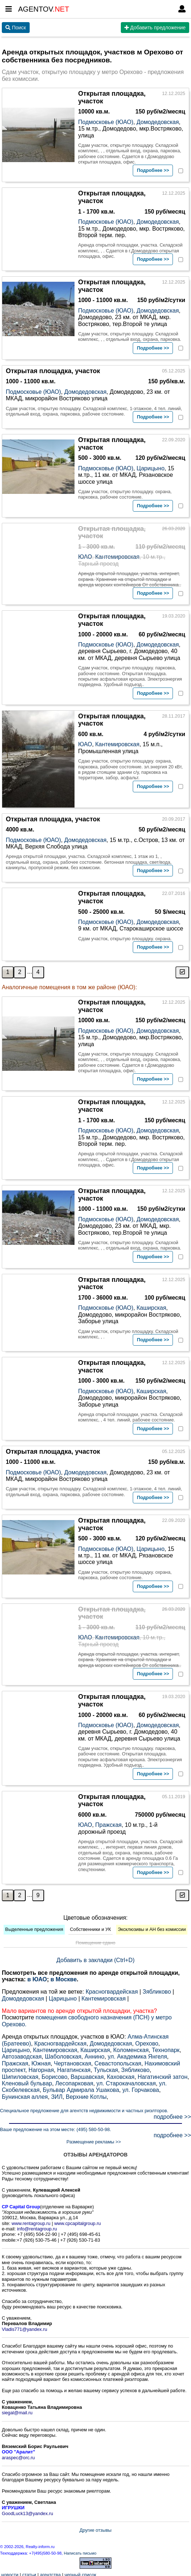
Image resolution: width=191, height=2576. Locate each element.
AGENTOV (43, 9)
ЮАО (85, 557)
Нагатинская (74, 2068)
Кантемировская (117, 557)
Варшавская (87, 2075)
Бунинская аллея (25, 2095)
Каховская (121, 2075)
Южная (41, 2061)
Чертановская (72, 2061)
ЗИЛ (57, 2095)
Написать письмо (80, 2551)
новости (9, 2572)
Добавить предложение (155, 27)
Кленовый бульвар (27, 2081)
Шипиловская (20, 2075)
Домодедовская (157, 122)
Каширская (151, 1306)
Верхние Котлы (86, 2095)
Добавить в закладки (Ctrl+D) (95, 1958)
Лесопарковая (74, 2081)
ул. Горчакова (140, 2088)
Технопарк (166, 2048)
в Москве (63, 1977)
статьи (29, 2572)
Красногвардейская (112, 1989)
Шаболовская (63, 2054)
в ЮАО (37, 1977)
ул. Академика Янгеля (137, 2054)
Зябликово (157, 1989)
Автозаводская (22, 2054)
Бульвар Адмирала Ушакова (81, 2088)
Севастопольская (117, 2061)
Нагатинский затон (163, 2075)
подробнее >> (172, 2114)
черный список (80, 2572)
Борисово (55, 2075)
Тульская (106, 2068)
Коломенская (131, 2048)
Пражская (108, 1823)
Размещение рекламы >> (94, 2139)
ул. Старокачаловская (126, 2081)
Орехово (146, 2041)
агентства (50, 2572)
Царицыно (150, 468)
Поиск (15, 27)
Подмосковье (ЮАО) (105, 122)
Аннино (95, 2054)
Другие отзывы (95, 2528)
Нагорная (41, 2068)
